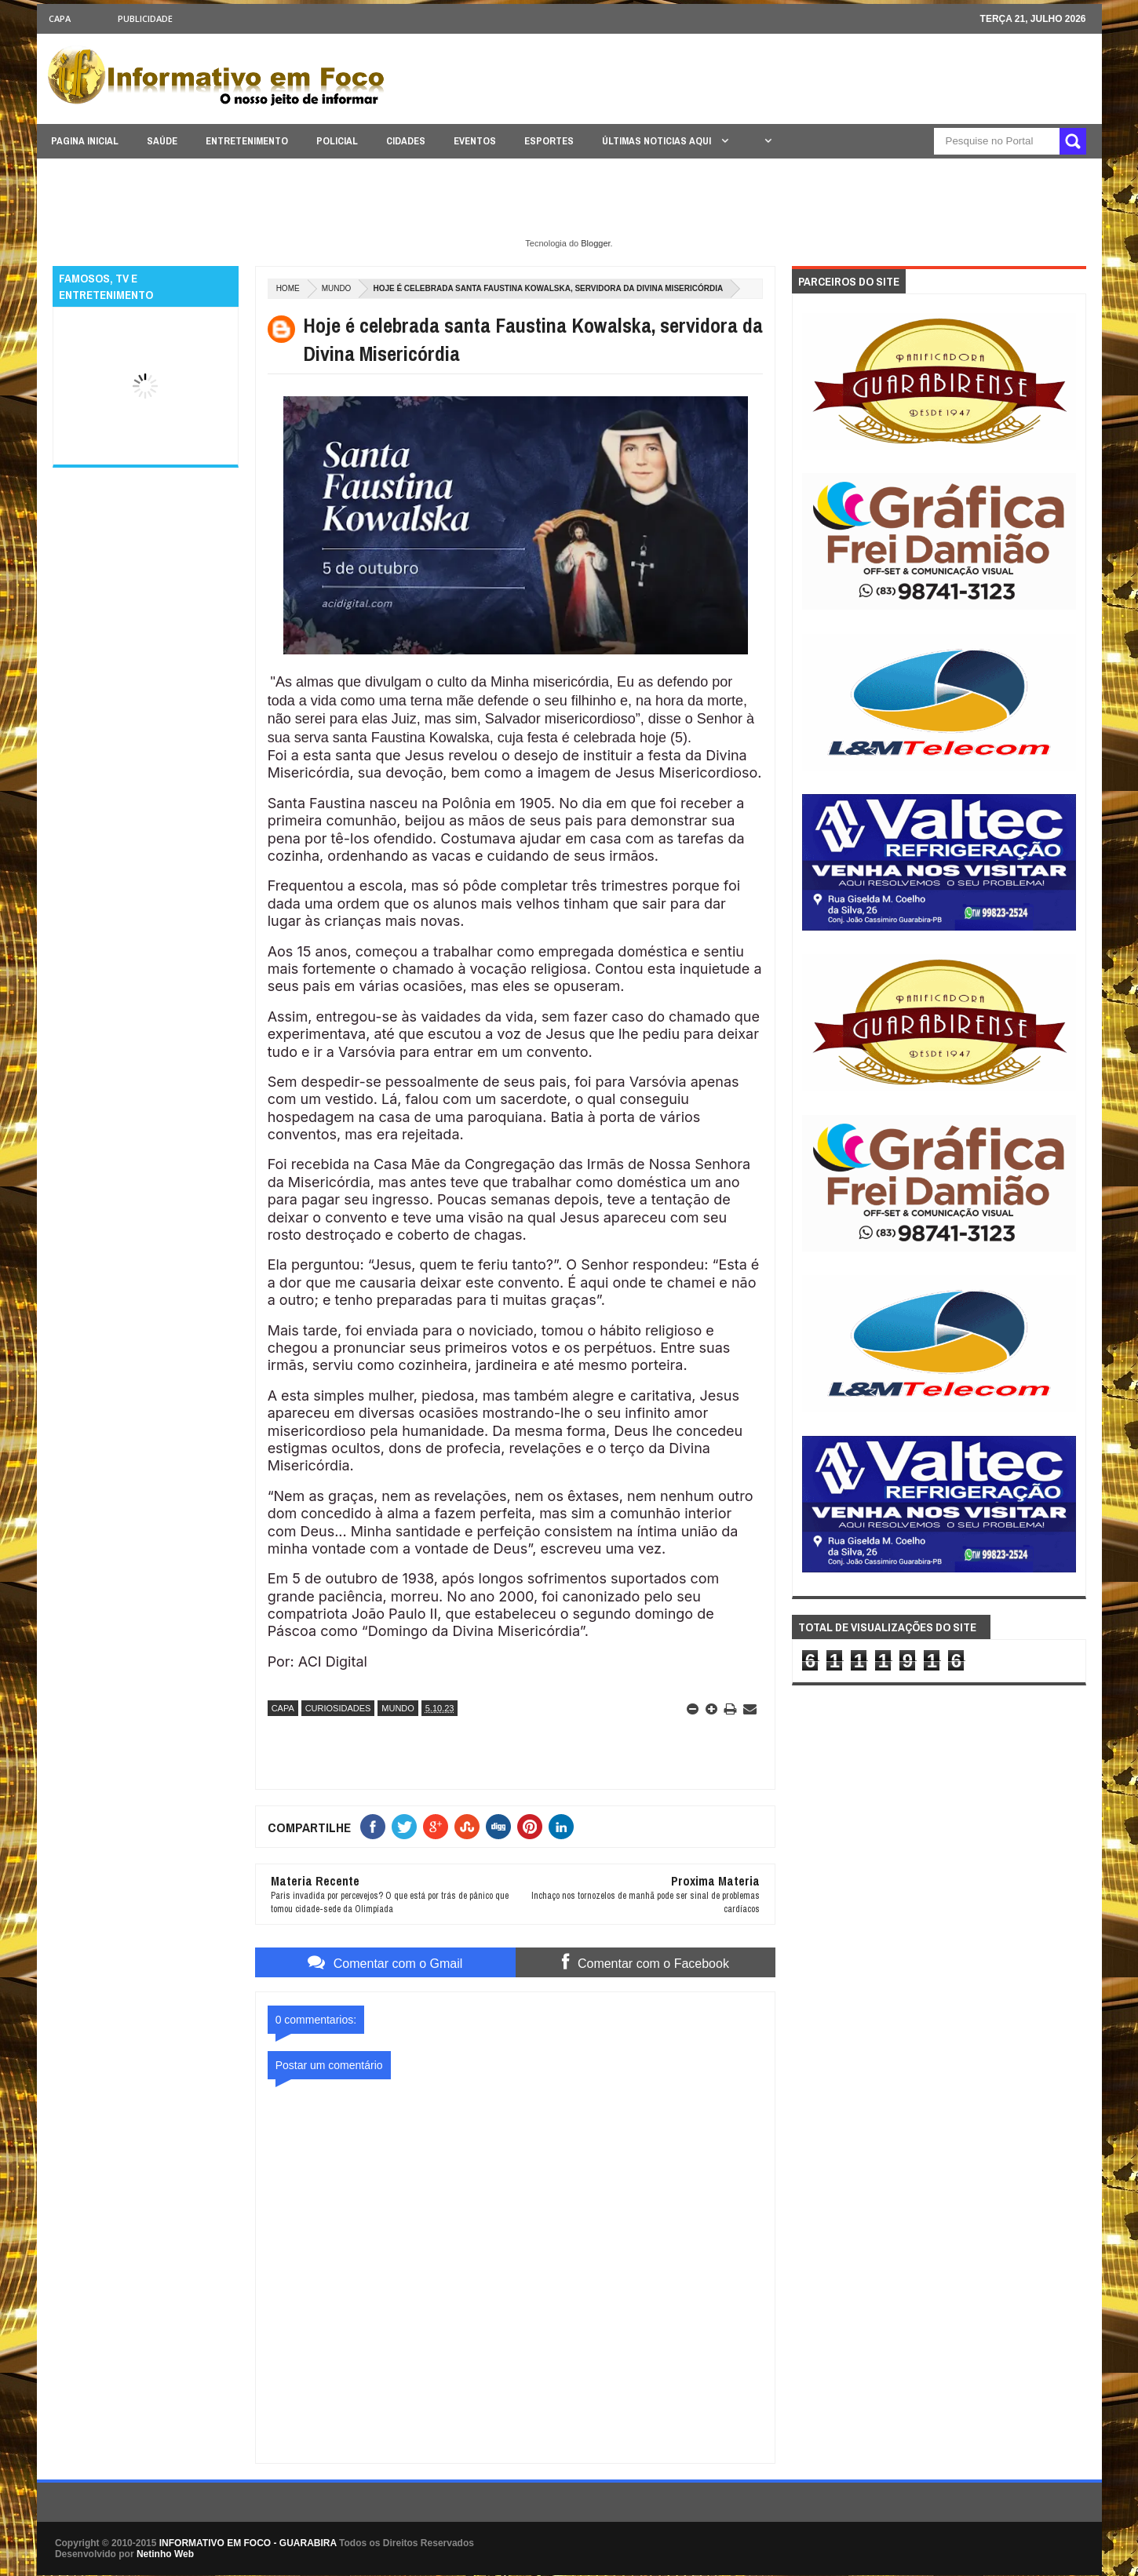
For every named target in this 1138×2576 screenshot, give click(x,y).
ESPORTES (549, 141)
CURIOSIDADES (338, 1708)
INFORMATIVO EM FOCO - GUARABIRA (248, 2543)
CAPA (60, 18)
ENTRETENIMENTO (247, 141)
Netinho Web (165, 2554)
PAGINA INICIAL (85, 141)
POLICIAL (337, 141)
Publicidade (145, 18)
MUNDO (337, 288)
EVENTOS (475, 141)
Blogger (595, 243)
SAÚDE (162, 141)
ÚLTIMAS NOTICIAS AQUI (657, 141)
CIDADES (405, 141)
